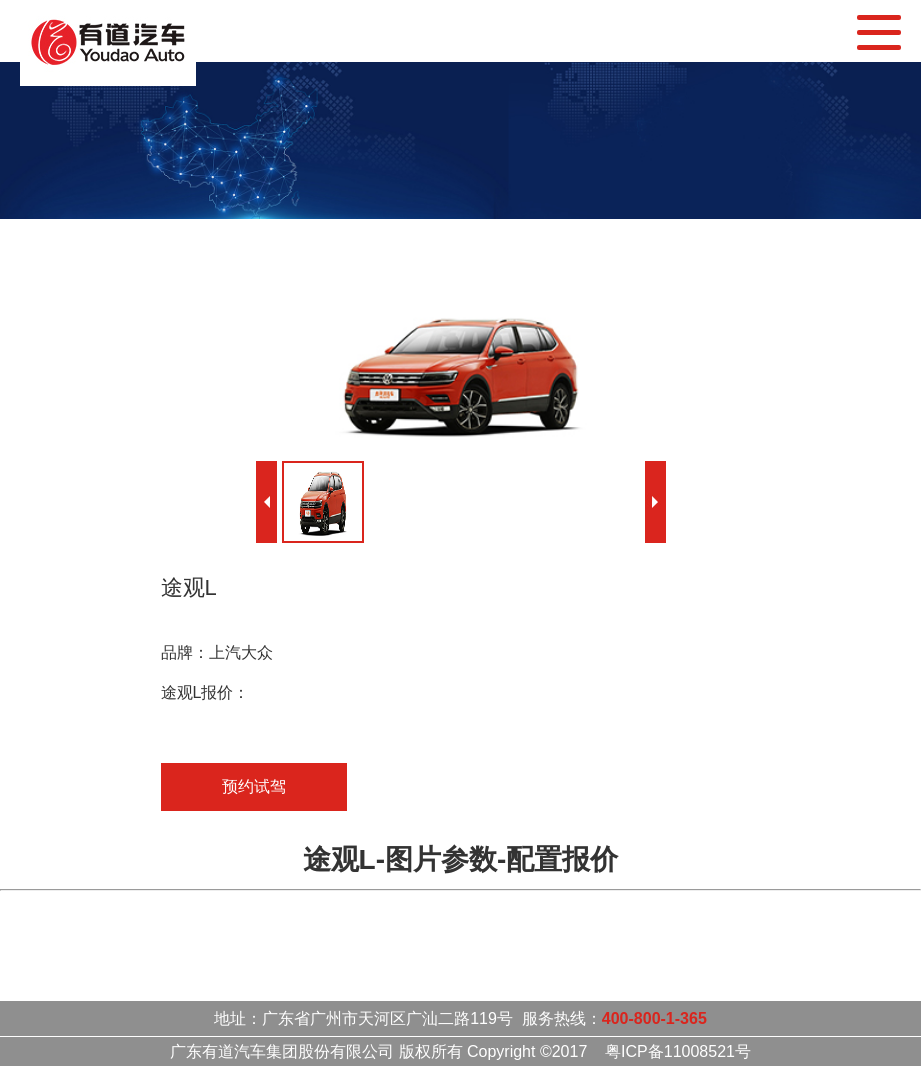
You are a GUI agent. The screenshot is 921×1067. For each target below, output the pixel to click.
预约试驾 (254, 786)
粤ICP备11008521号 (678, 1051)
